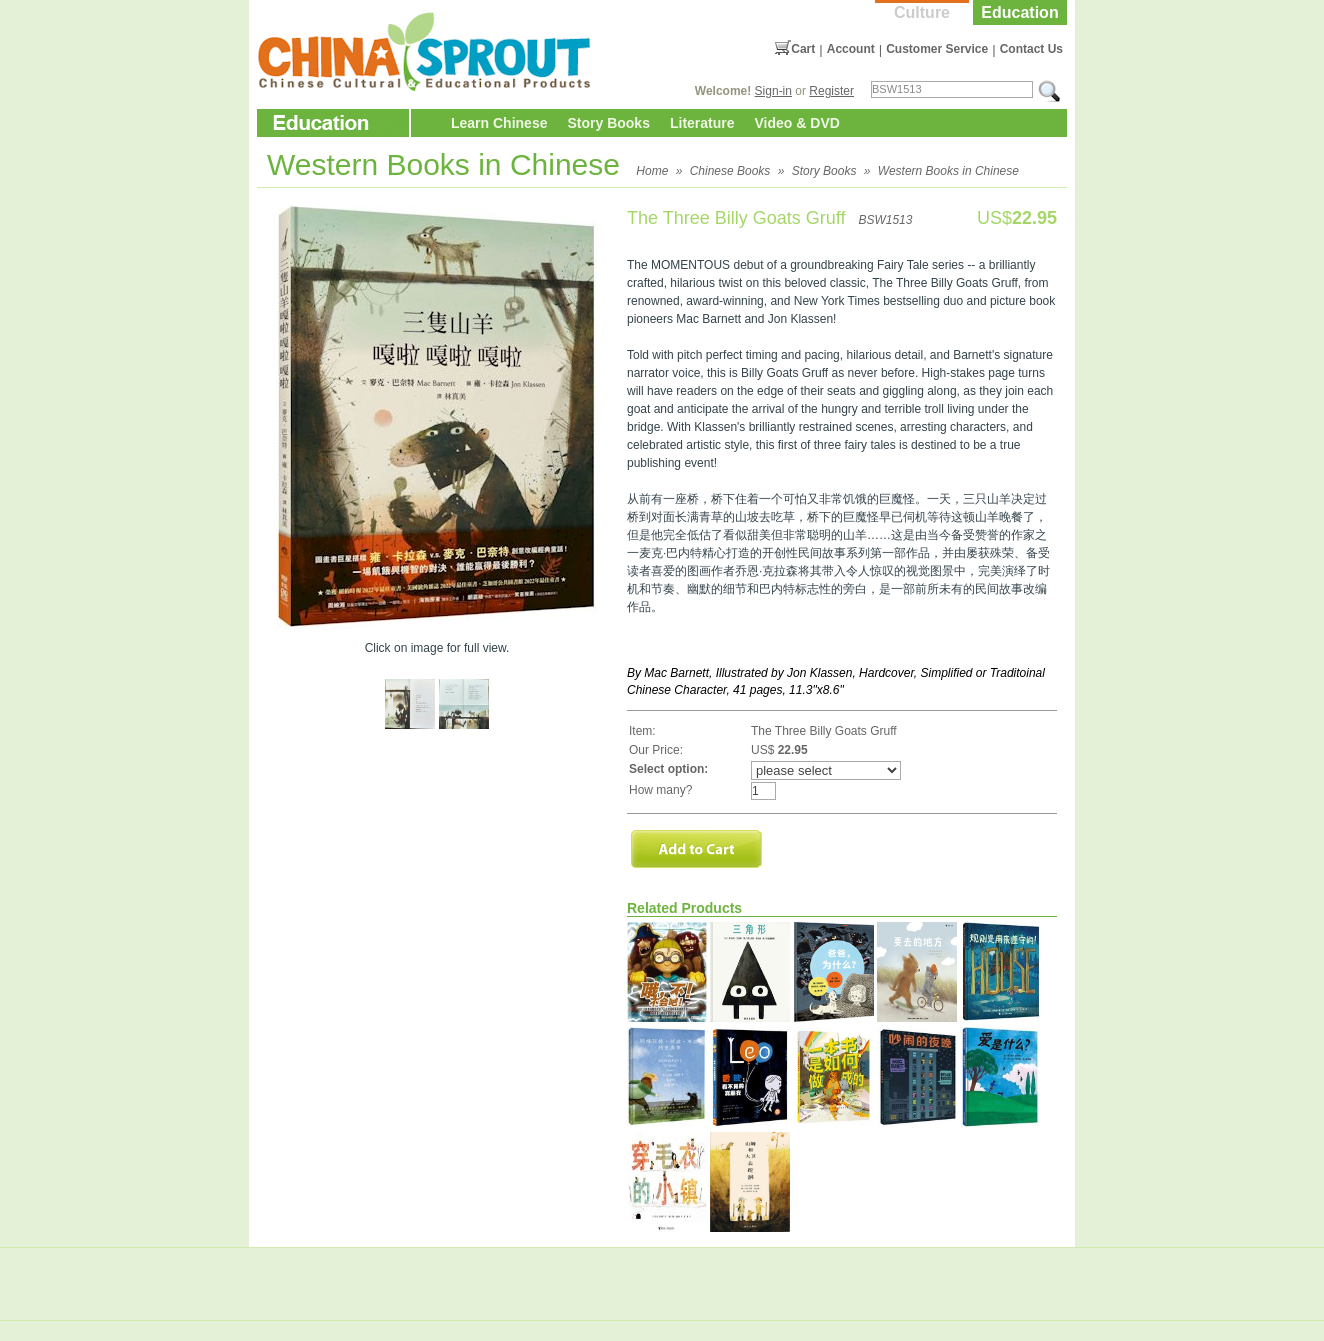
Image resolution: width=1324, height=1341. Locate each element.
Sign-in (773, 91)
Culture (922, 12)
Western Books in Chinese (948, 171)
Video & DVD (797, 123)
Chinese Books (730, 171)
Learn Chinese (499, 123)
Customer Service (937, 49)
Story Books (608, 123)
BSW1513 (885, 220)
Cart (803, 49)
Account (851, 49)
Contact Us (1031, 49)
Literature (702, 123)
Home (652, 171)
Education (1019, 12)
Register (831, 91)
